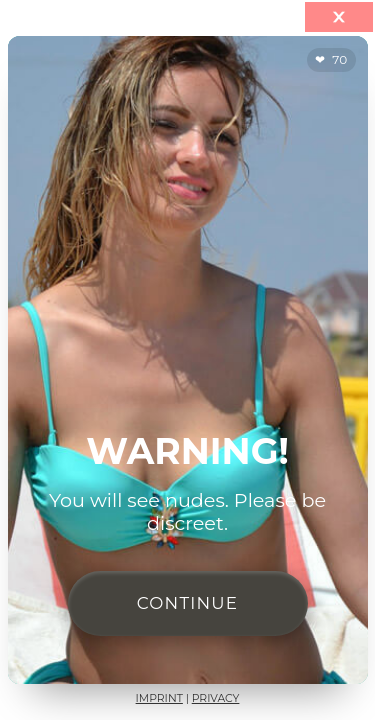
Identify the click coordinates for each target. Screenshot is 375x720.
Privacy (216, 698)
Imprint (159, 698)
